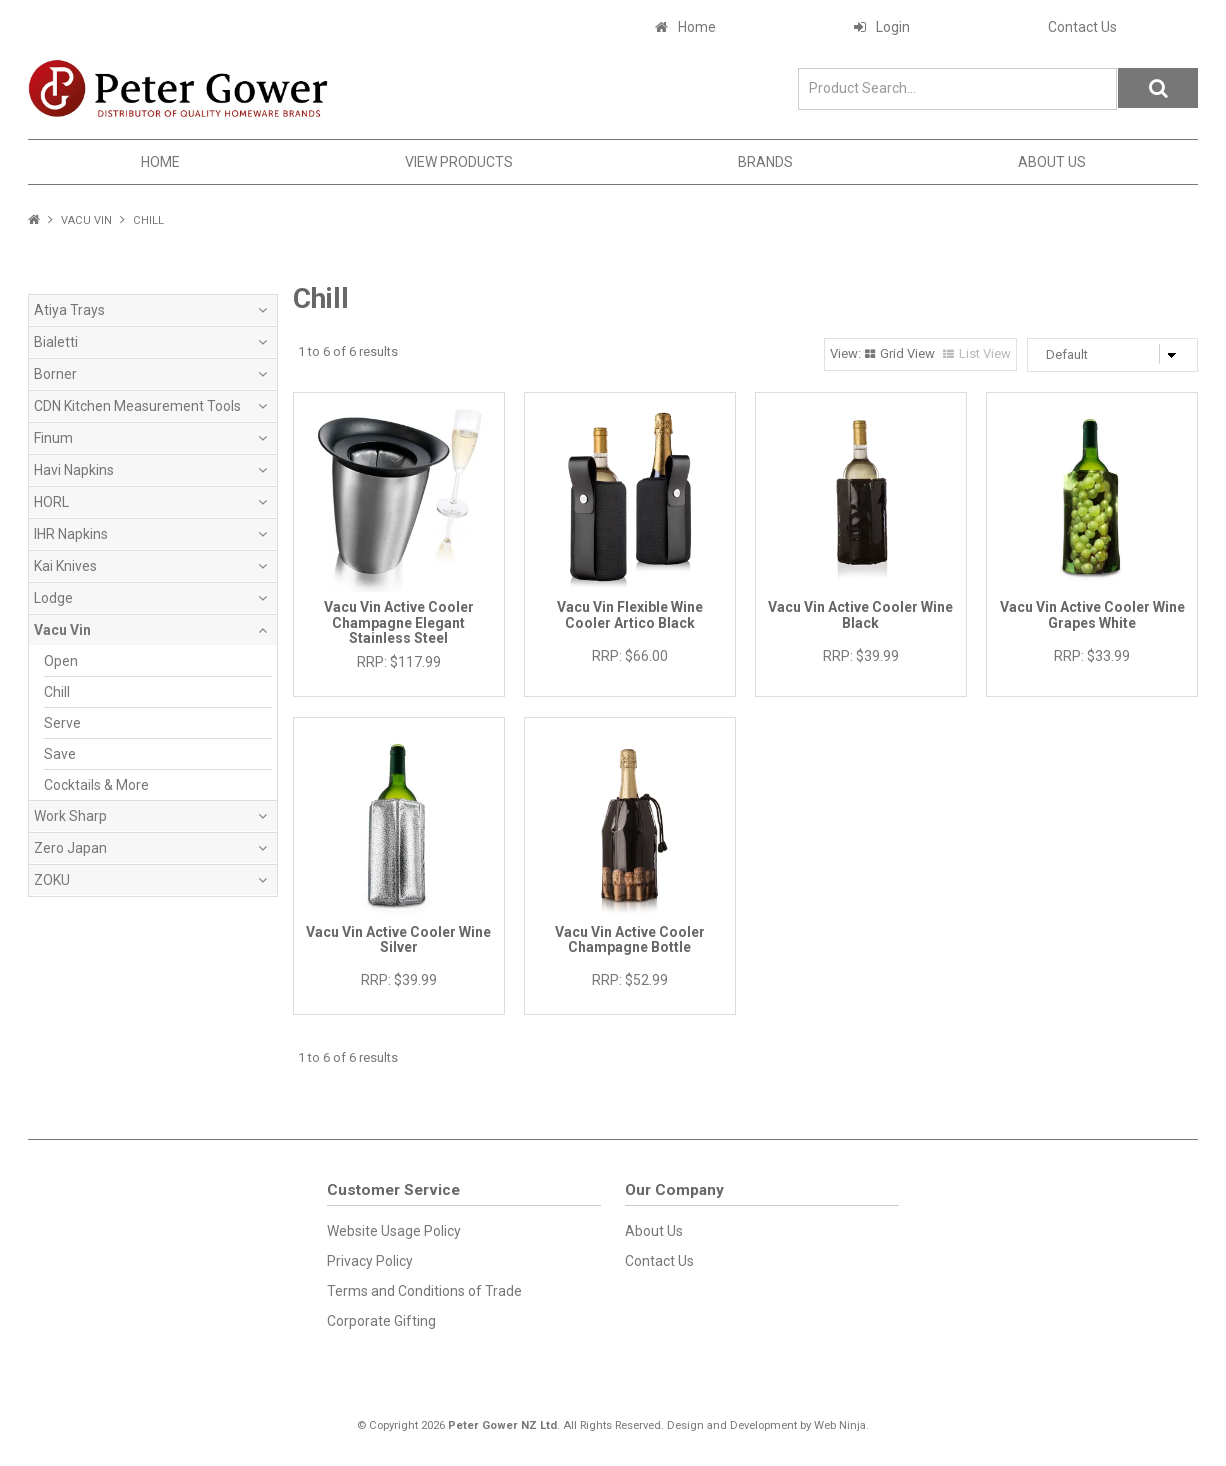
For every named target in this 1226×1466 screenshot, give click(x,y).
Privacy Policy (370, 1261)
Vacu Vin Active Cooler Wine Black (860, 614)
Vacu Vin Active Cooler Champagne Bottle (630, 939)
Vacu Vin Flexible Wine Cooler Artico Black (630, 614)
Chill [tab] (57, 692)
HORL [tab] (51, 502)
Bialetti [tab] (56, 342)
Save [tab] (60, 754)
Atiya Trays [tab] (69, 310)
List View (985, 353)
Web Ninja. (841, 1425)
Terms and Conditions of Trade (424, 1291)
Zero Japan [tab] (70, 848)
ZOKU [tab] (52, 880)
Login (893, 27)
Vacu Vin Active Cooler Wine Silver (398, 939)
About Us (1052, 162)
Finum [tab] (53, 438)
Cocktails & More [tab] (96, 785)
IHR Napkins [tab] (71, 534)
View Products (459, 162)
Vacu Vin (86, 220)
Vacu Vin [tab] (62, 630)
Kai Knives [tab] (65, 566)
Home (697, 27)
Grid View (907, 353)
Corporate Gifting (381, 1321)
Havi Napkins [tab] (74, 470)
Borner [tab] (55, 374)
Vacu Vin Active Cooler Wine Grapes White (1092, 614)
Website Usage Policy (394, 1231)
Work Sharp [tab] (70, 816)
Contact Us (1082, 27)
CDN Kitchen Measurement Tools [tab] (137, 406)
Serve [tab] (62, 723)
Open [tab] (61, 661)
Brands (765, 162)
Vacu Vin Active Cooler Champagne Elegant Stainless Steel (399, 622)
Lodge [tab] (53, 598)
